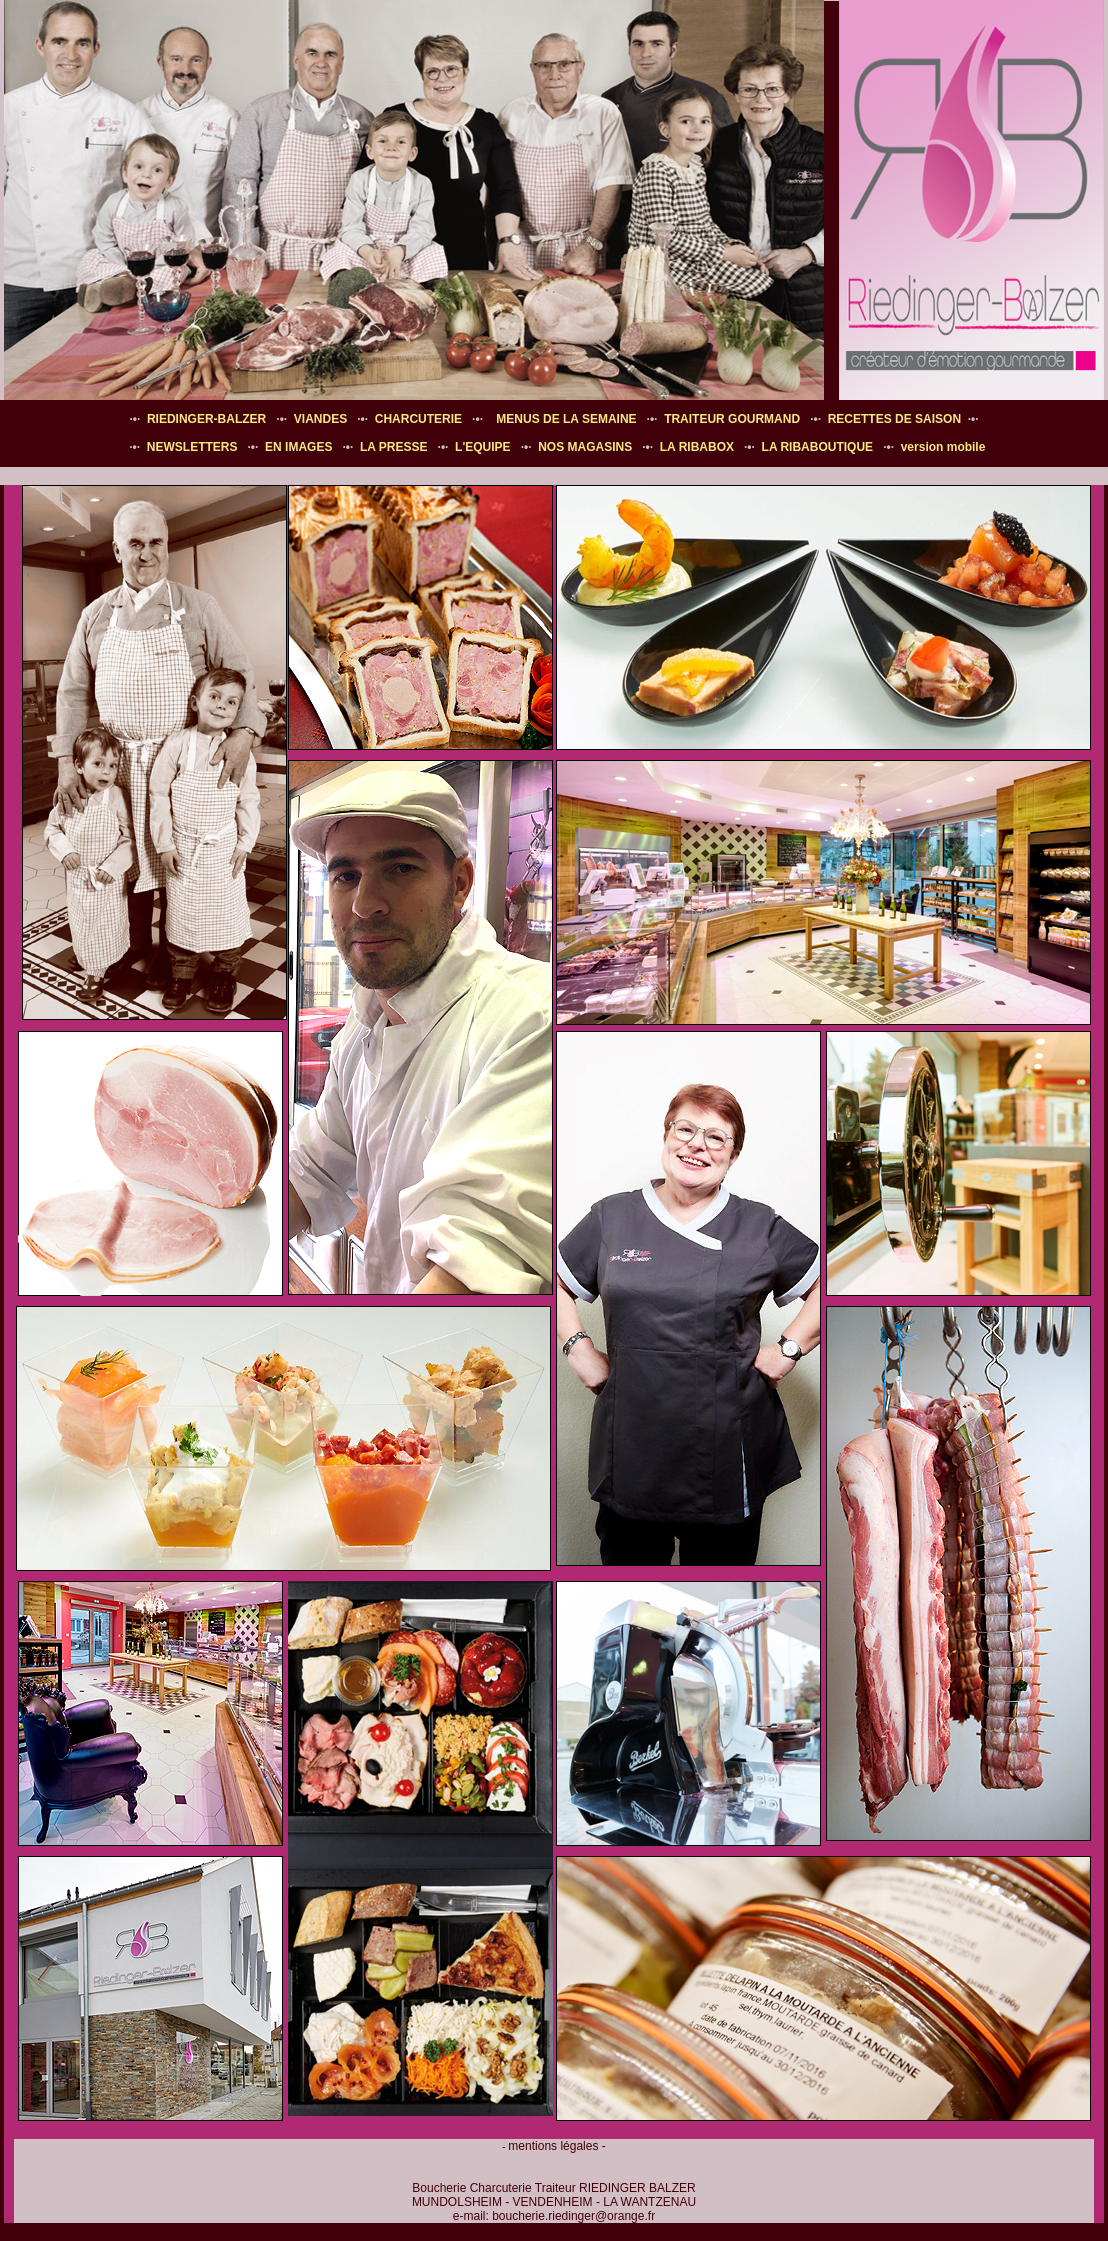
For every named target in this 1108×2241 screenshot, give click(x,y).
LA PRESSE (394, 447)
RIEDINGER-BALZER (206, 419)
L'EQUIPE (483, 447)
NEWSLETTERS (192, 447)
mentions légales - (556, 2146)
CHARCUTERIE (418, 419)
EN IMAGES (298, 447)
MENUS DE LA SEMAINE (566, 419)
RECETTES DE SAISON (894, 419)
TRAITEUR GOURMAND (732, 419)
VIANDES (320, 419)
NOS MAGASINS (585, 447)
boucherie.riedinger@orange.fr (573, 2216)
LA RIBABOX (697, 447)
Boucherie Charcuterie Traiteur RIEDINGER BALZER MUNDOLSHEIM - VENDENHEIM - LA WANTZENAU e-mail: (554, 2202)
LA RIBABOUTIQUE (818, 447)
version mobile (943, 447)
